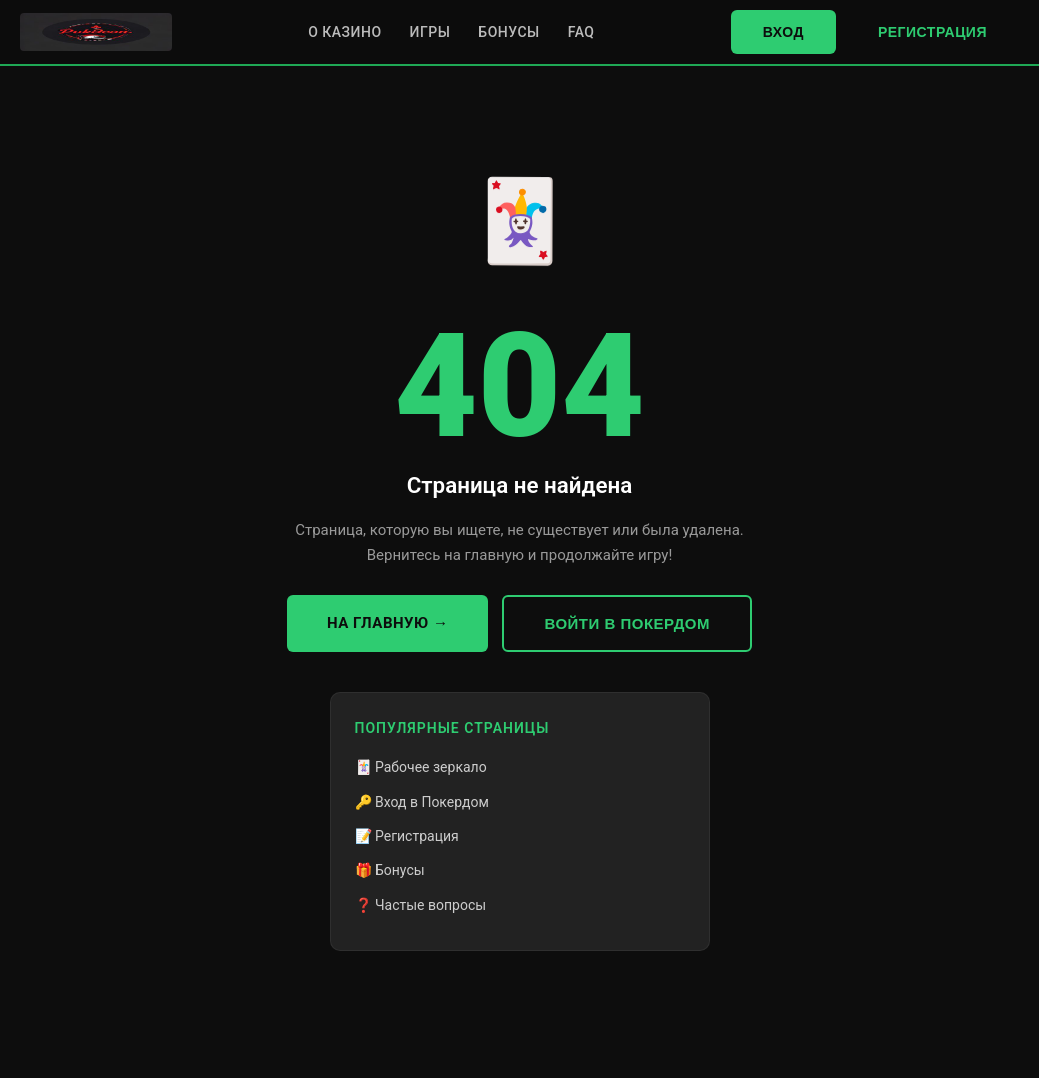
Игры (430, 32)
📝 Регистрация (407, 836)
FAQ (581, 32)
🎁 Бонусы (390, 870)
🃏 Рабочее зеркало (421, 767)
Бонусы (508, 32)
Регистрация (932, 32)
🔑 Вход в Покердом (422, 802)
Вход (783, 32)
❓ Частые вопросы (421, 905)
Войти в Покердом (627, 623)
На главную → (387, 623)
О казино (344, 32)
